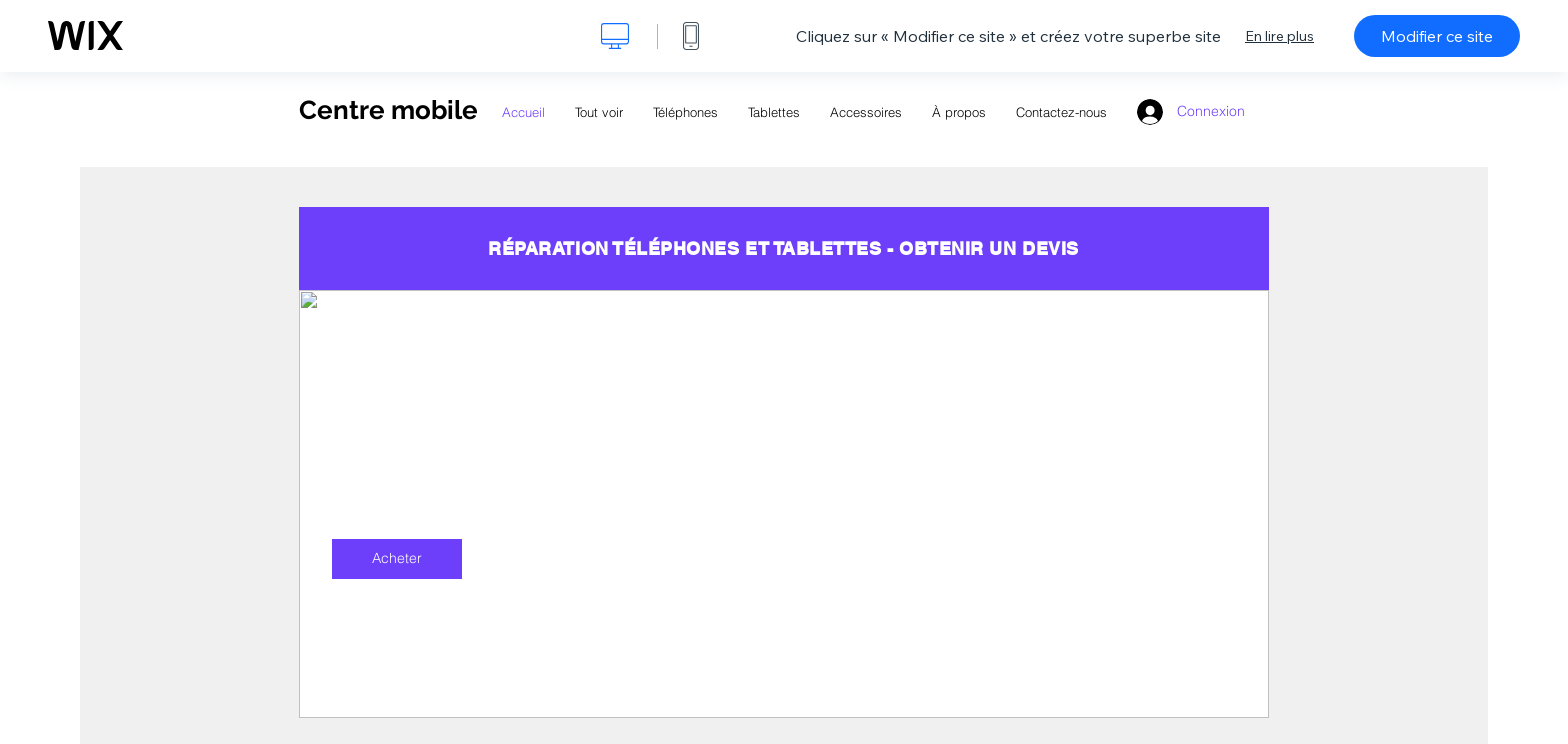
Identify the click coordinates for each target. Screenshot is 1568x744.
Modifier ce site (1437, 36)
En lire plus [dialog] (1279, 36)
